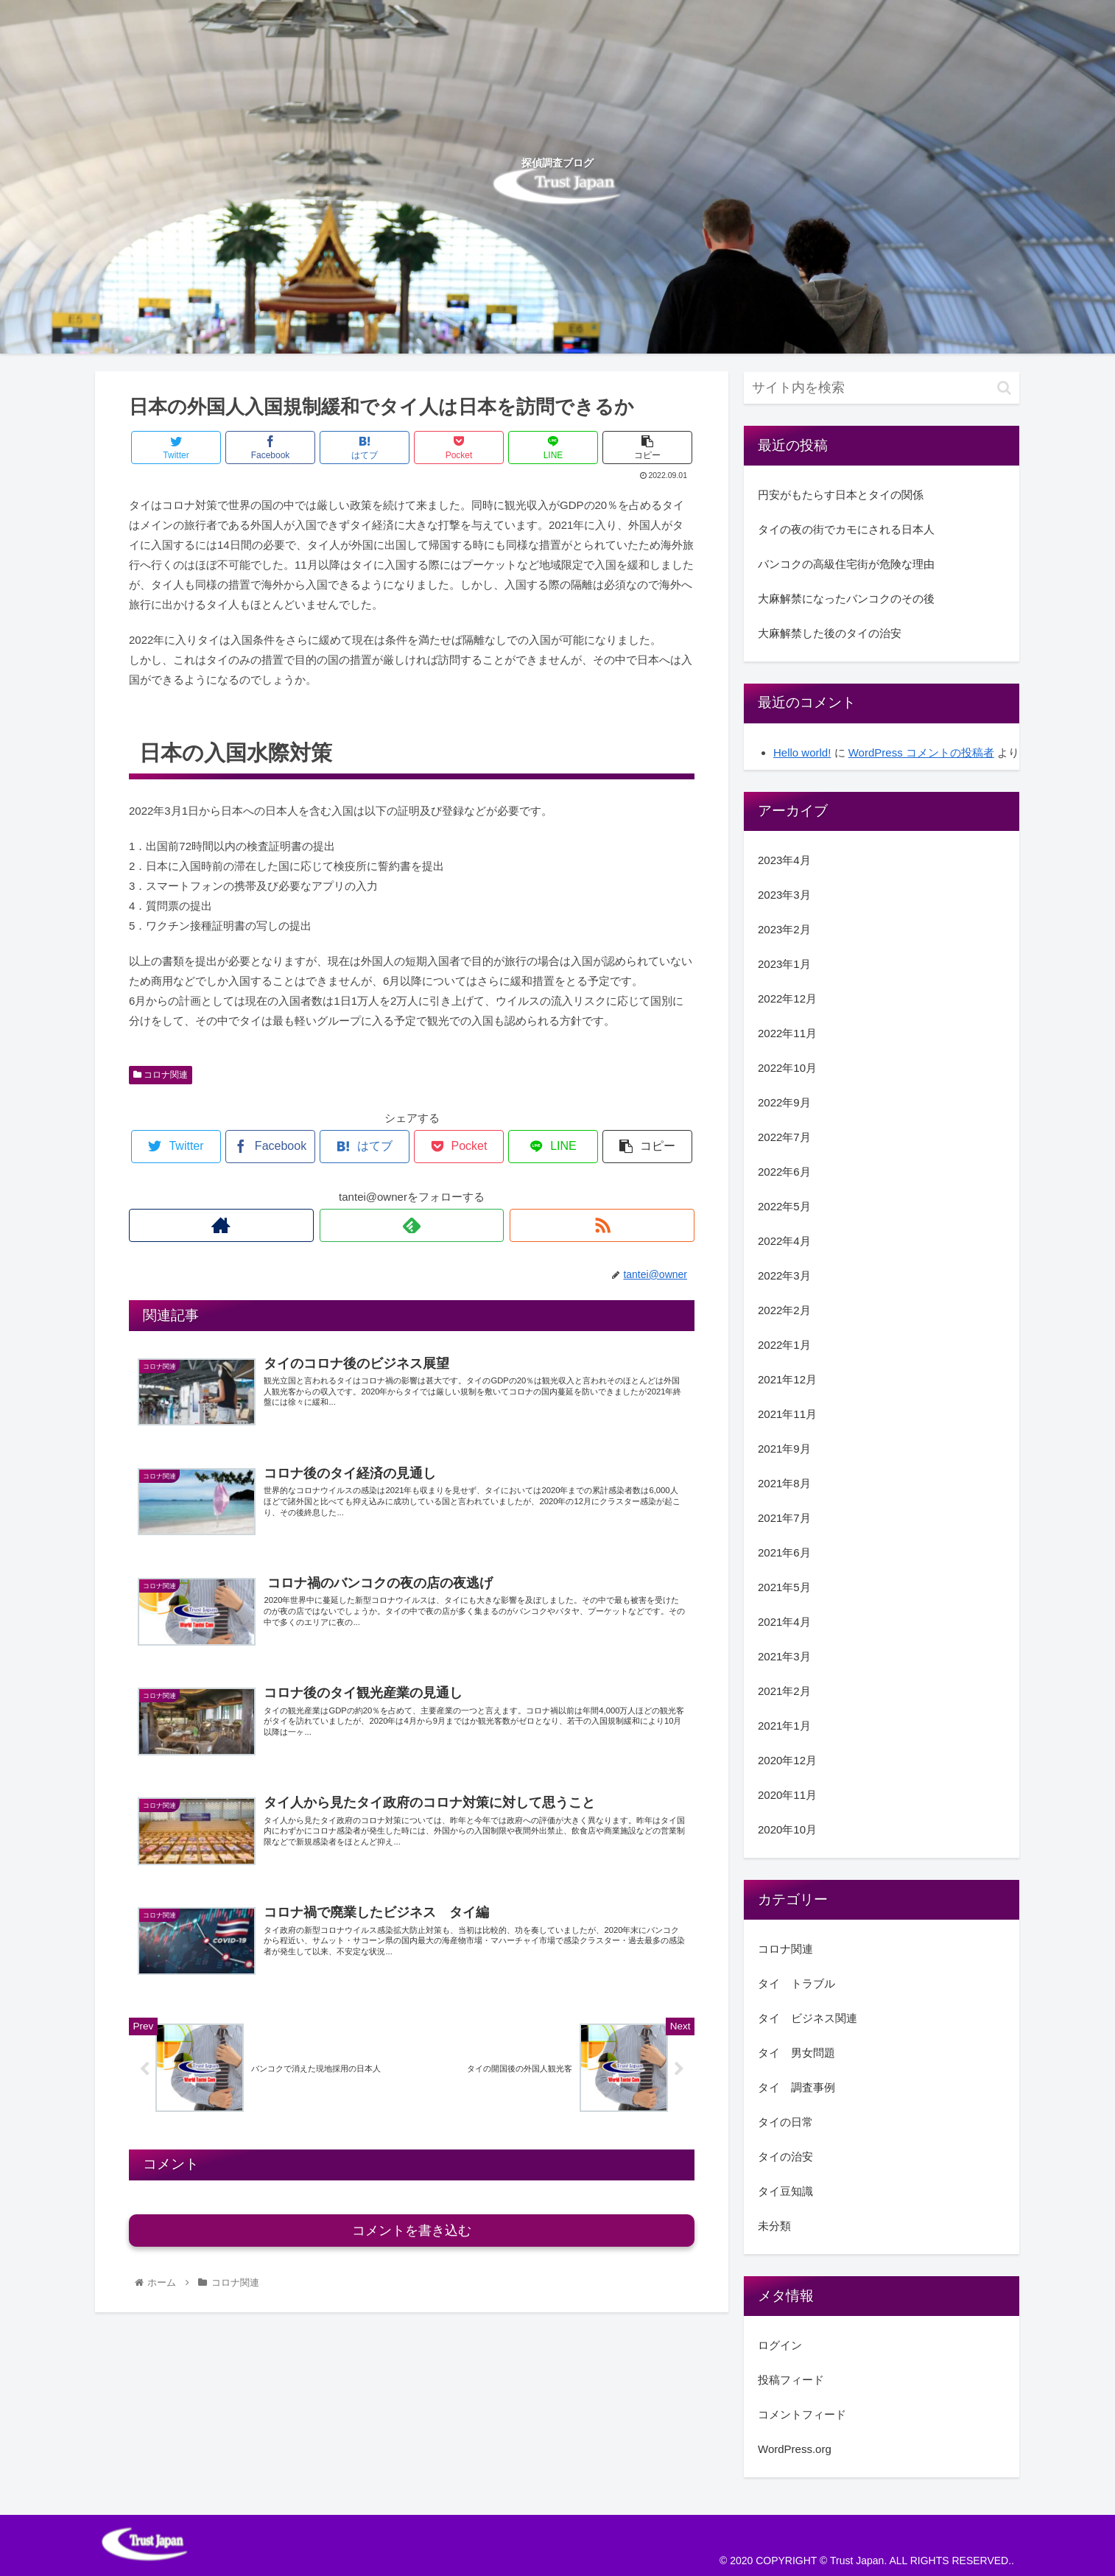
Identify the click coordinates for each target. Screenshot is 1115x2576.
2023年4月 (784, 860)
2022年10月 (787, 1067)
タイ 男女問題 (796, 2052)
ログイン (780, 2345)
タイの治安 (785, 2156)
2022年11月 (787, 1033)
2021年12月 (787, 1379)
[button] (1004, 387)
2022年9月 (784, 1102)
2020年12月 (787, 1760)
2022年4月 (784, 1241)
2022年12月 (787, 998)
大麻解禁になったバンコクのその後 (846, 598)
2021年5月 (784, 1587)
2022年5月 (784, 1206)
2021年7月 (784, 1518)
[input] (881, 388)
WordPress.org (794, 2449)
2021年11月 (787, 1414)
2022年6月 (784, 1171)
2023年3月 (784, 894)
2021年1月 (784, 1725)
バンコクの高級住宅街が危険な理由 (846, 564)
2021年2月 (784, 1691)
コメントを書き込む (411, 2230)
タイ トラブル (796, 1983)
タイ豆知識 (785, 2191)
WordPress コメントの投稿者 (921, 752)
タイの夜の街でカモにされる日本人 (846, 529)
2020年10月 (787, 1829)
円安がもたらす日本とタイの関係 (841, 494)
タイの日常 (785, 2122)
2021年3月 (784, 1656)
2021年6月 (784, 1552)
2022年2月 (784, 1310)
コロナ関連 (160, 1075)
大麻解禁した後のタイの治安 (829, 633)
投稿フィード (791, 2379)
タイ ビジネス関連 (807, 2018)
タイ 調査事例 (796, 2087)
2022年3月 (784, 1275)
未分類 (774, 2225)
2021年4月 (784, 1621)
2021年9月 (784, 1448)
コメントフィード (802, 2414)
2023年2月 (784, 929)
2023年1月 (784, 964)
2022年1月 (784, 1344)
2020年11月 (787, 1795)
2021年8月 (784, 1483)
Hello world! (802, 752)
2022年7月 (784, 1137)
